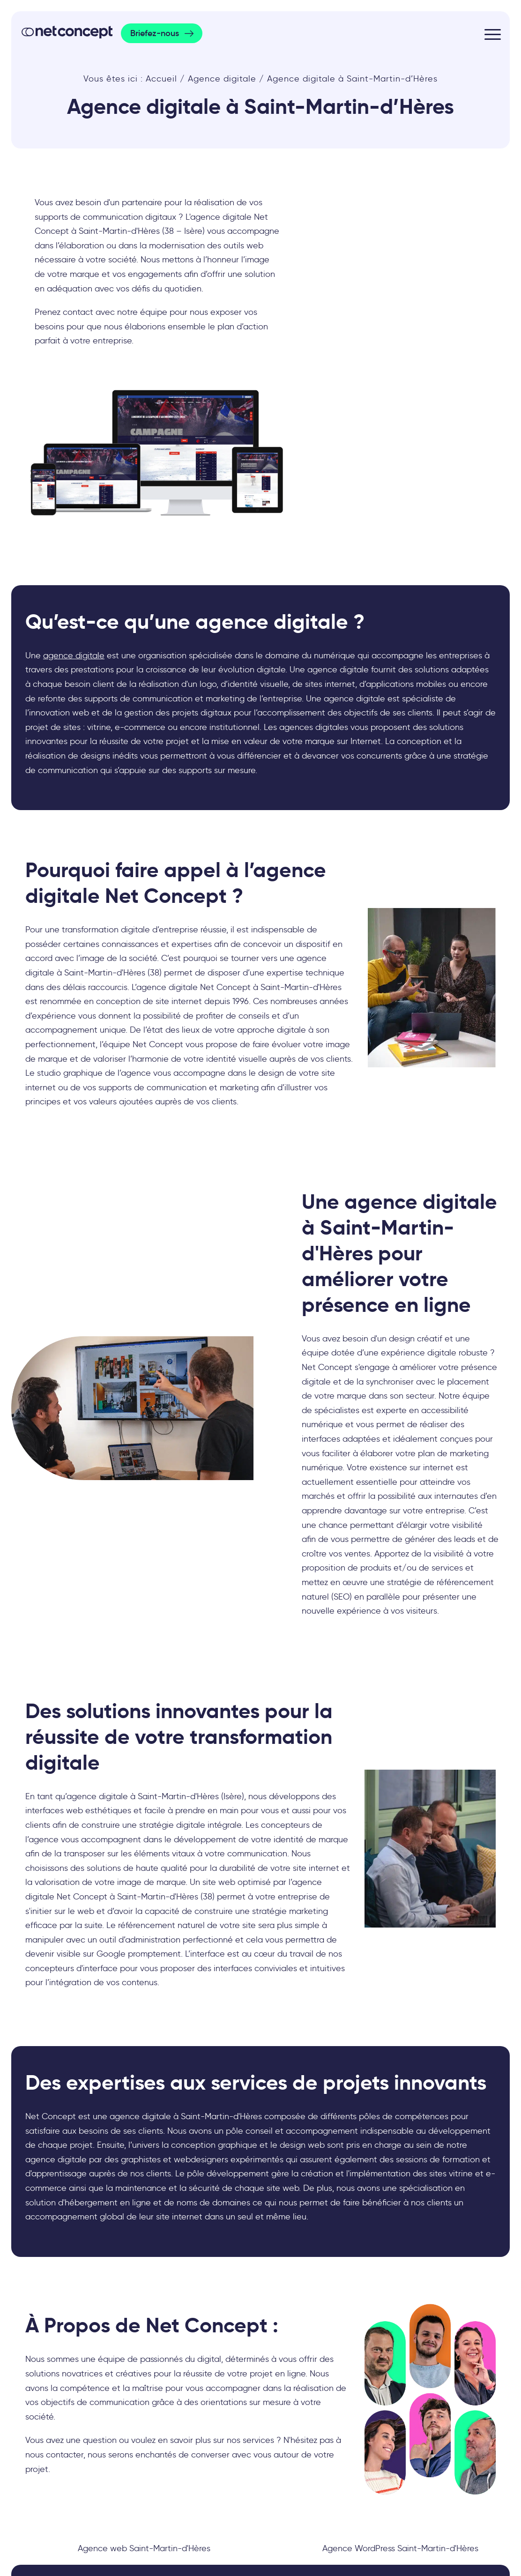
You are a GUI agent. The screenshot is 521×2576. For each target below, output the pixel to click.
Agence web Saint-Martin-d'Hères (144, 2548)
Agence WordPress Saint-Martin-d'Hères (400, 2548)
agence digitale (73, 655)
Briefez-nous (154, 33)
